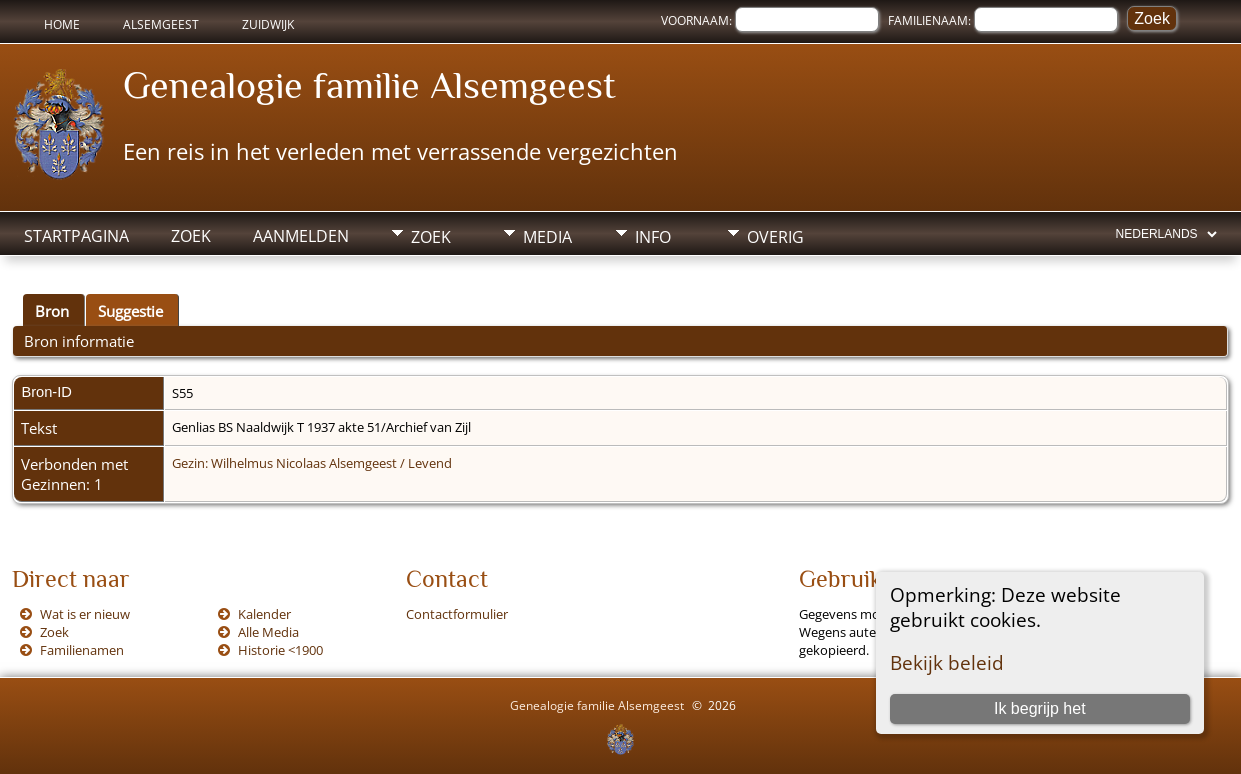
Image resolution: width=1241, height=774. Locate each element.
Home (62, 24)
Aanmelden (301, 236)
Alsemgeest (161, 24)
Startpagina (76, 236)
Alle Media (268, 632)
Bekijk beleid (947, 662)
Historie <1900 (280, 650)
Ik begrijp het (1040, 708)
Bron (52, 311)
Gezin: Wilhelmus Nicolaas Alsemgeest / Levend (312, 463)
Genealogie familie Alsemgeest (369, 85)
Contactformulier (457, 614)
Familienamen (82, 650)
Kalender (264, 614)
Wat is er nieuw (85, 614)
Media (547, 237)
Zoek (191, 236)
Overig (775, 237)
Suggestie (130, 311)
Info (653, 237)
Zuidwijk (268, 24)
